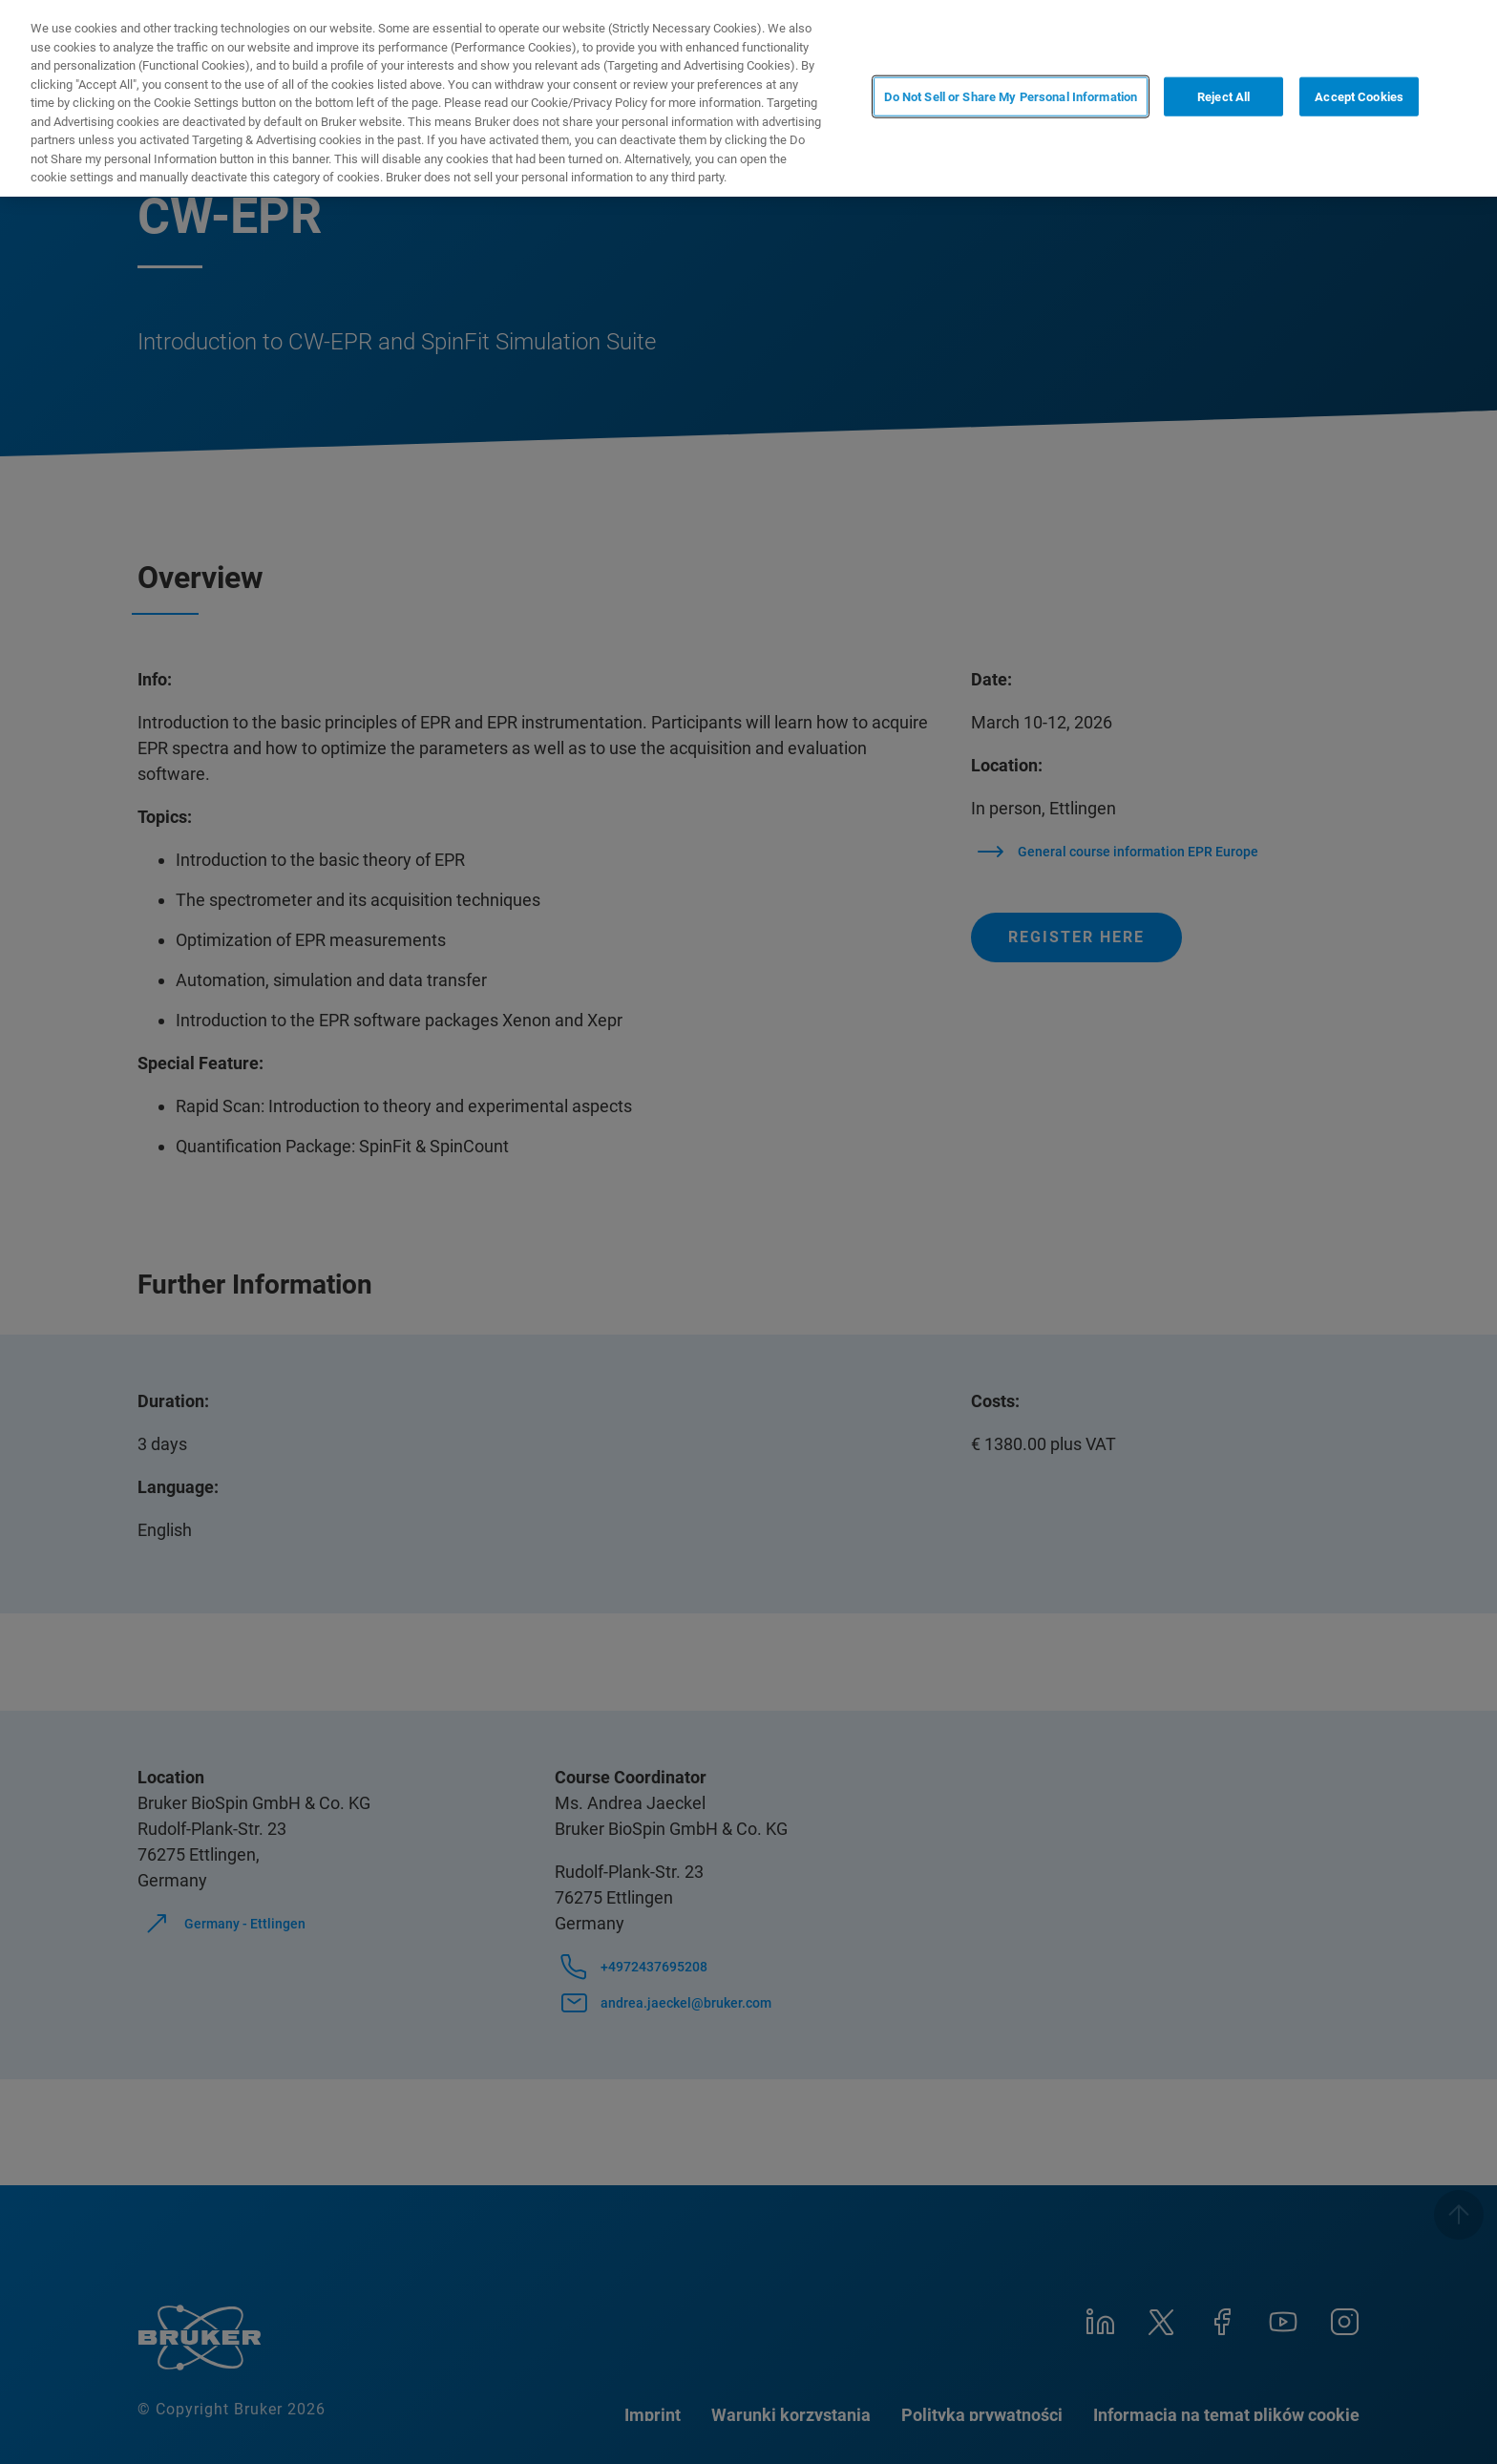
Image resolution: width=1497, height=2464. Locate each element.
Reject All (1223, 97)
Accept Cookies (1359, 97)
